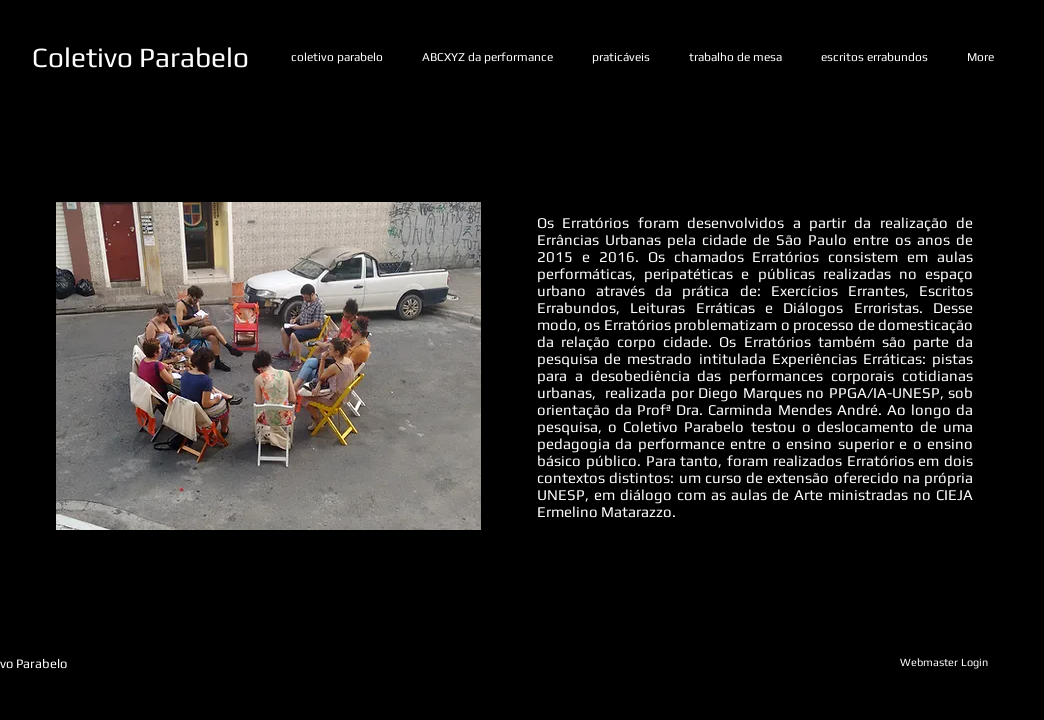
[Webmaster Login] (943, 663)
